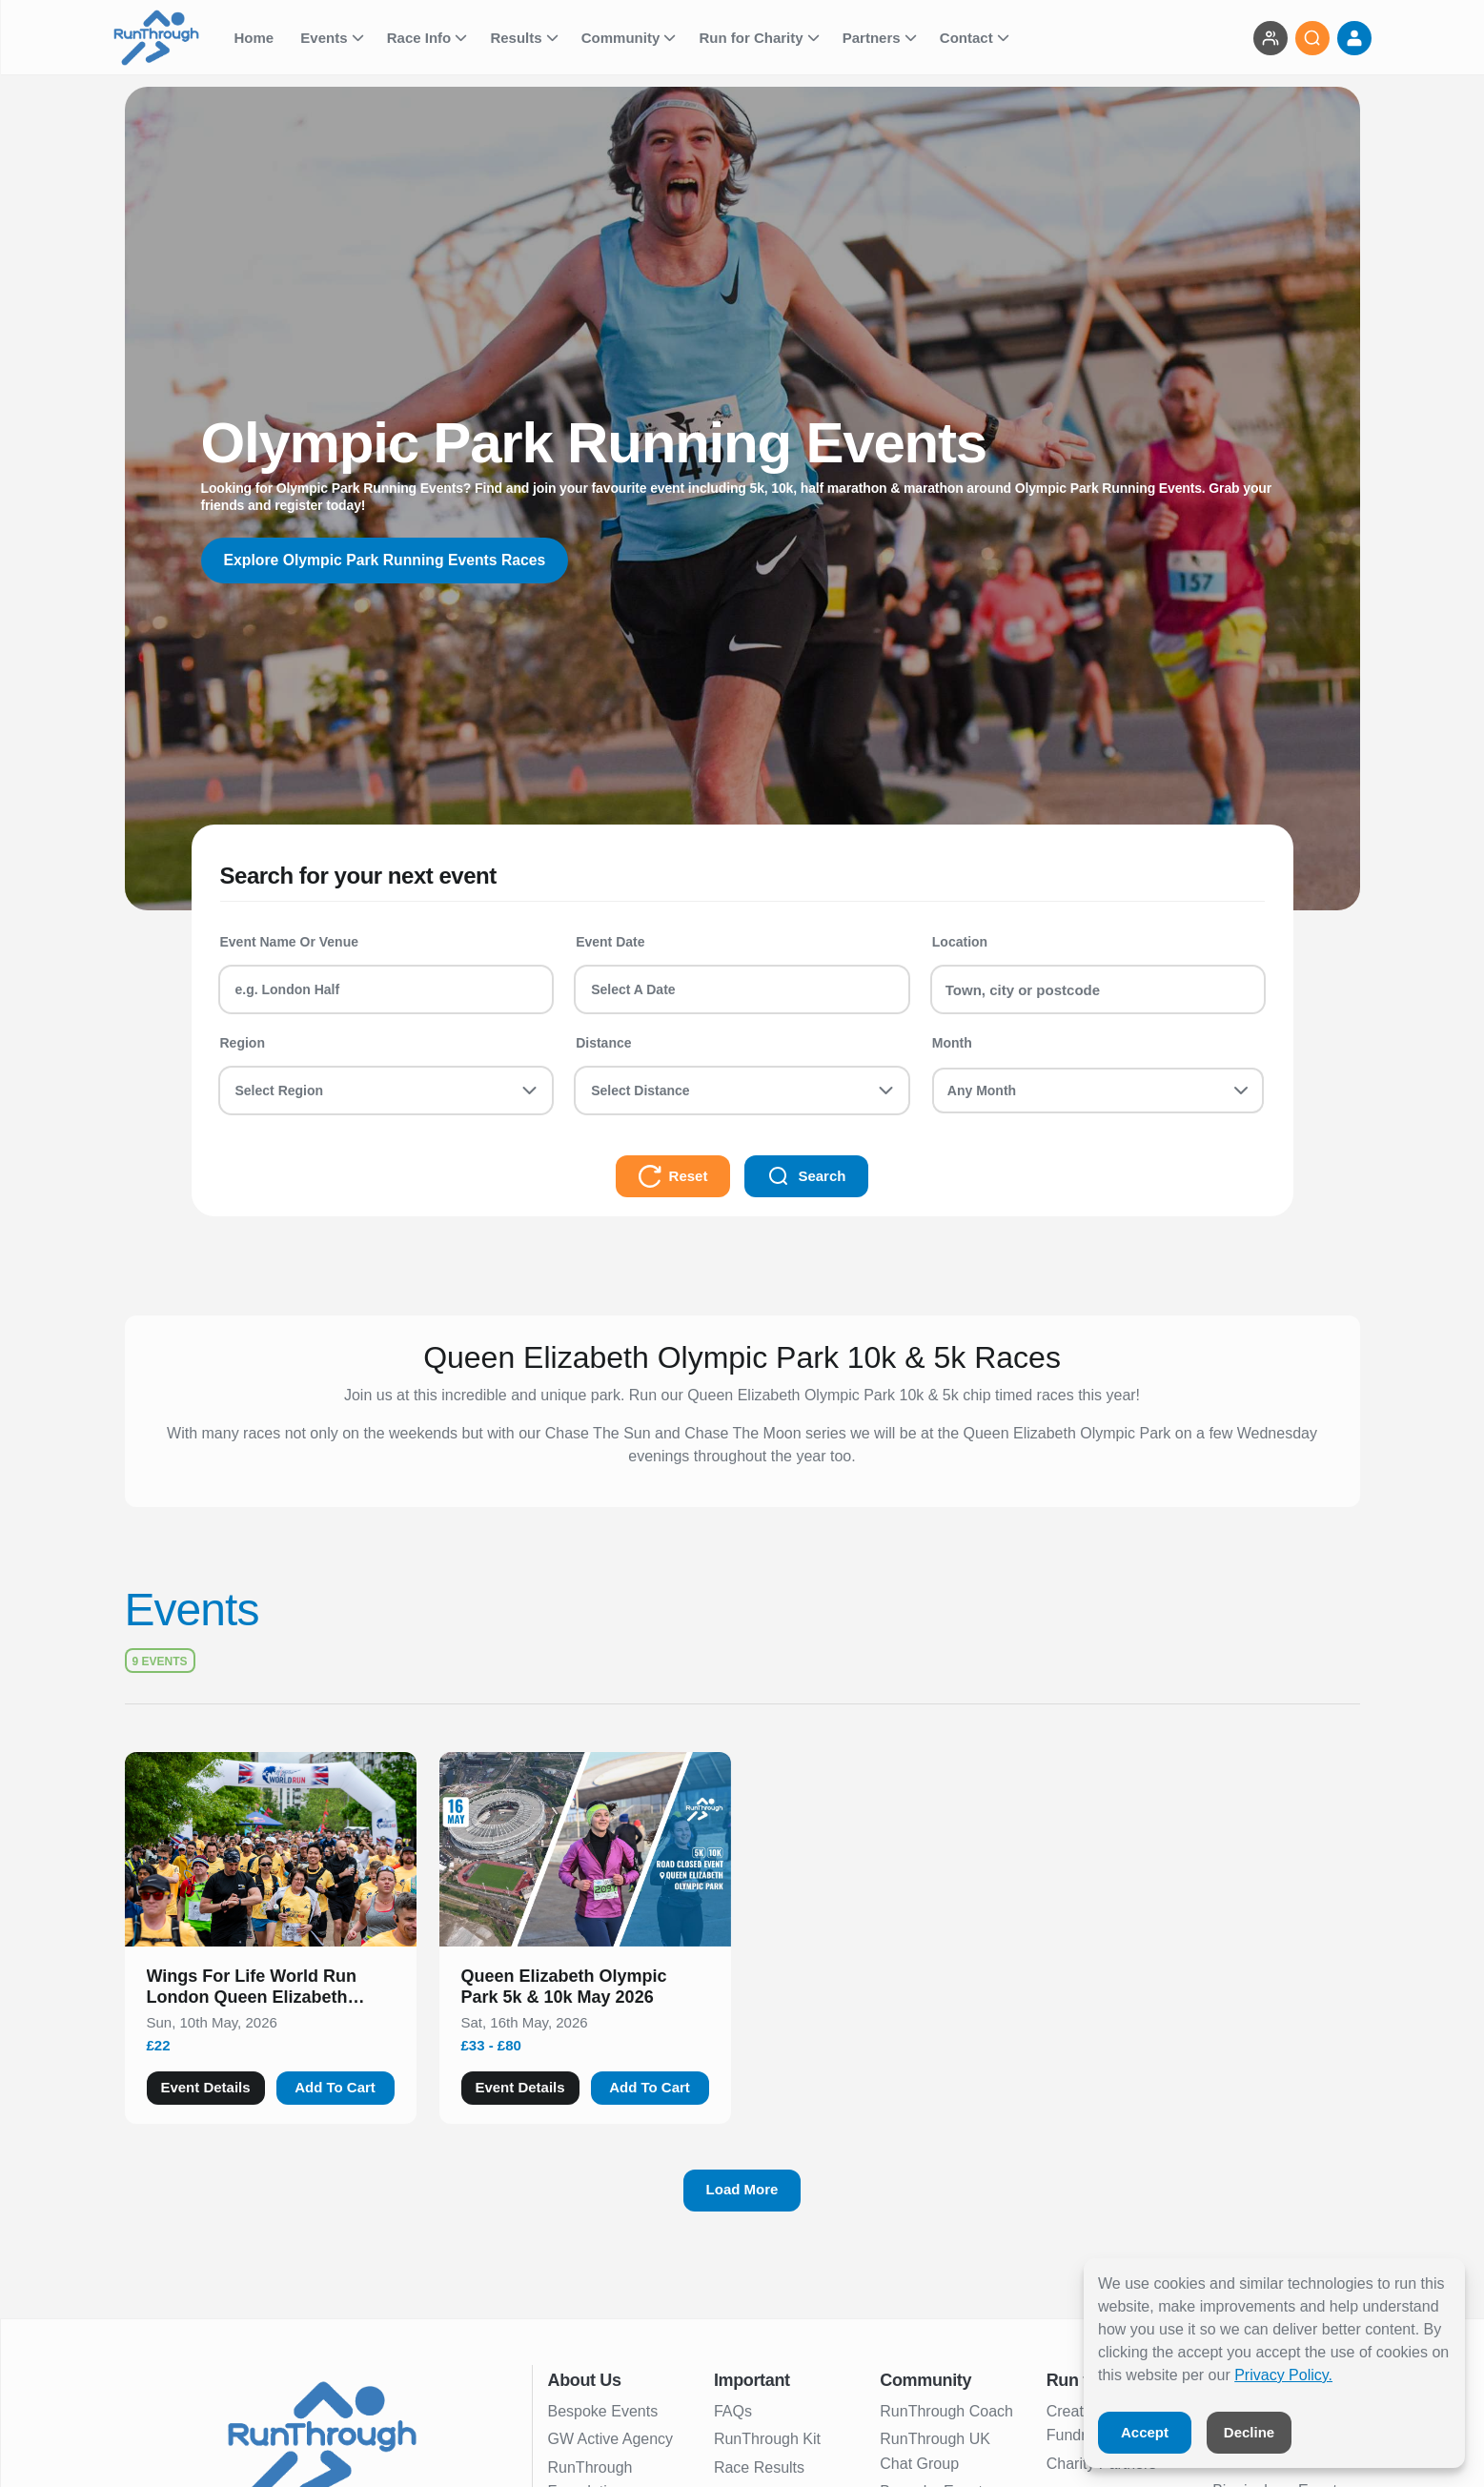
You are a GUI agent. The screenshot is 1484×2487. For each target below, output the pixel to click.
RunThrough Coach (946, 2411)
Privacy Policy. (1283, 2375)
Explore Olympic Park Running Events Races (387, 560)
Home (256, 38)
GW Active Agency (611, 2439)
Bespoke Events (603, 2411)
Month (952, 1042)
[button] (271, 1990)
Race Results (759, 2467)
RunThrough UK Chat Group (935, 2451)
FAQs (733, 2411)
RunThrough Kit (767, 2439)
